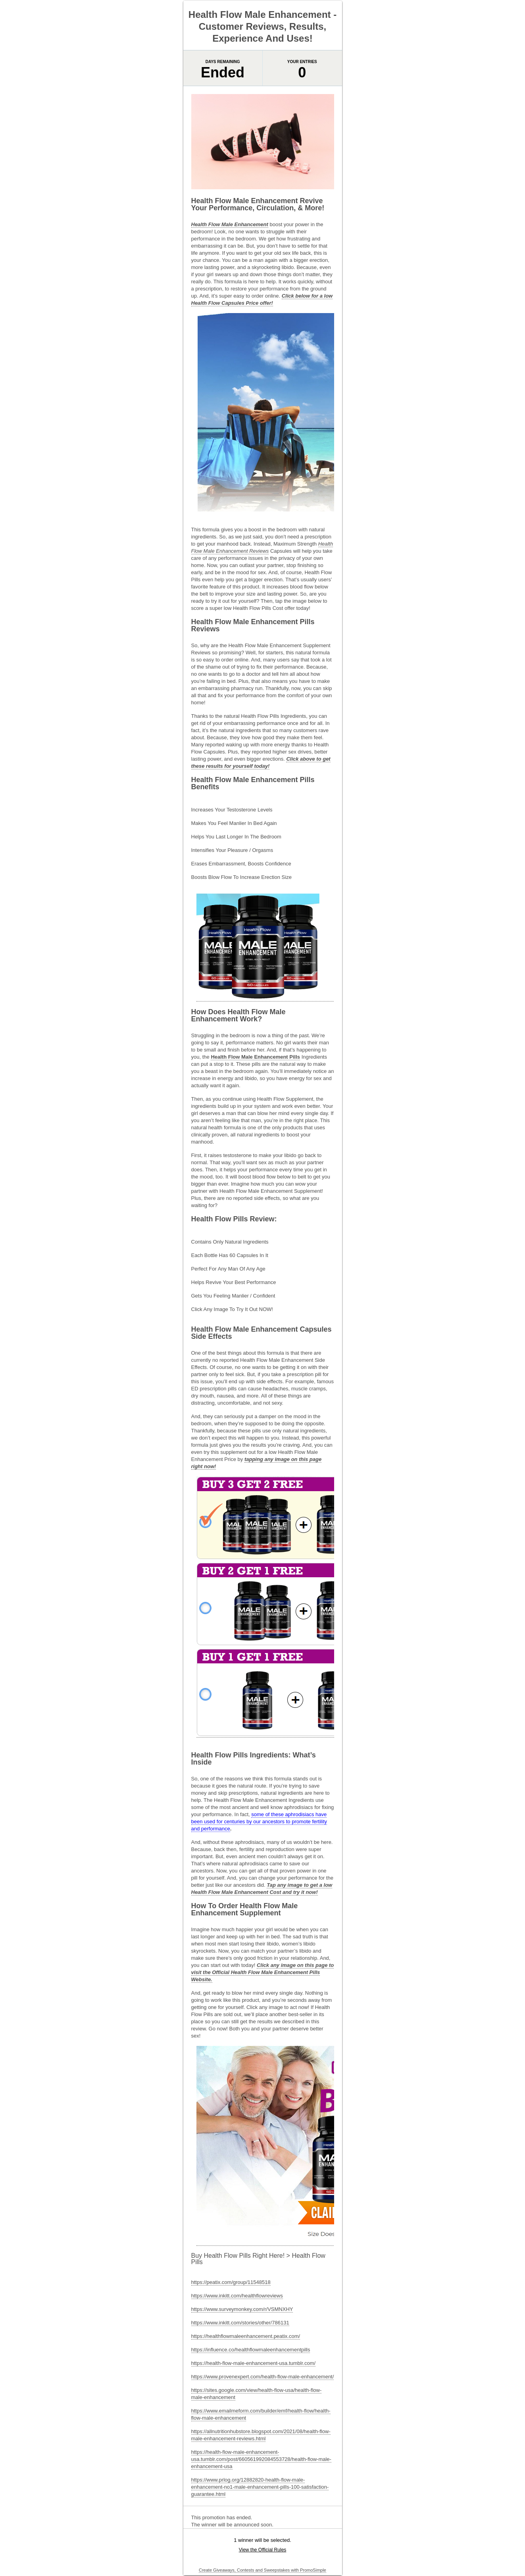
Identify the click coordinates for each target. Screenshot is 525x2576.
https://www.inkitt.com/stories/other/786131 (240, 2323)
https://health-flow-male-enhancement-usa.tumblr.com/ (253, 2363)
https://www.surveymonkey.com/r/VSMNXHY (242, 2309)
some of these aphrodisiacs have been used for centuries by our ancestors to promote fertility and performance (259, 1821)
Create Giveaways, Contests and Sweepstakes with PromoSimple (262, 2570)
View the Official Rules (263, 2550)
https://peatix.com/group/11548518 (231, 2282)
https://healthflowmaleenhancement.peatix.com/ (245, 2336)
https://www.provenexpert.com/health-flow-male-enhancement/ (262, 2377)
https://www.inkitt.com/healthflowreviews (237, 2296)
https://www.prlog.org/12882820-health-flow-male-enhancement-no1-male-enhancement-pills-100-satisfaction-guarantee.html (260, 2487)
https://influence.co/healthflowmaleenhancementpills (250, 2350)
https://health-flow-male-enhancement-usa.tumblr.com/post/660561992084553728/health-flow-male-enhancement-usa (261, 2459)
